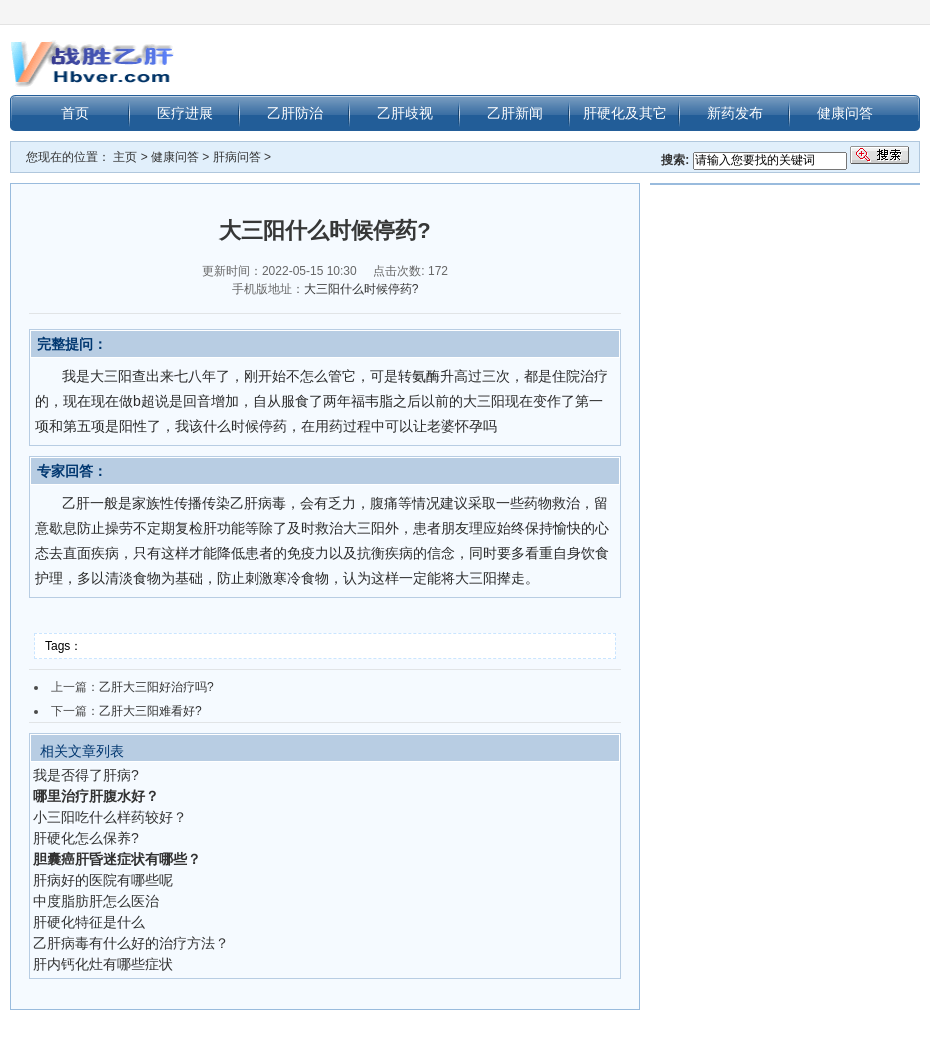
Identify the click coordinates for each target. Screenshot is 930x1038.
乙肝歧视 (405, 113)
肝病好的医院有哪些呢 (103, 880)
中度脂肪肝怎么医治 (96, 901)
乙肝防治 (295, 113)
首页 (75, 113)
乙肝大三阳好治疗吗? (156, 687)
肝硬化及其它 (625, 113)
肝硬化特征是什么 (89, 922)
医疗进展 (185, 113)
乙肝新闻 (515, 113)
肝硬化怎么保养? (86, 838)
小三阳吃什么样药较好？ (110, 817)
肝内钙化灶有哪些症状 (103, 964)
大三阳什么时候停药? (361, 289)
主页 (125, 157)
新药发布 (735, 113)
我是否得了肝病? (86, 775)
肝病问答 (237, 157)
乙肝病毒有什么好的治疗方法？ (131, 943)
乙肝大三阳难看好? (150, 711)
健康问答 (845, 113)
